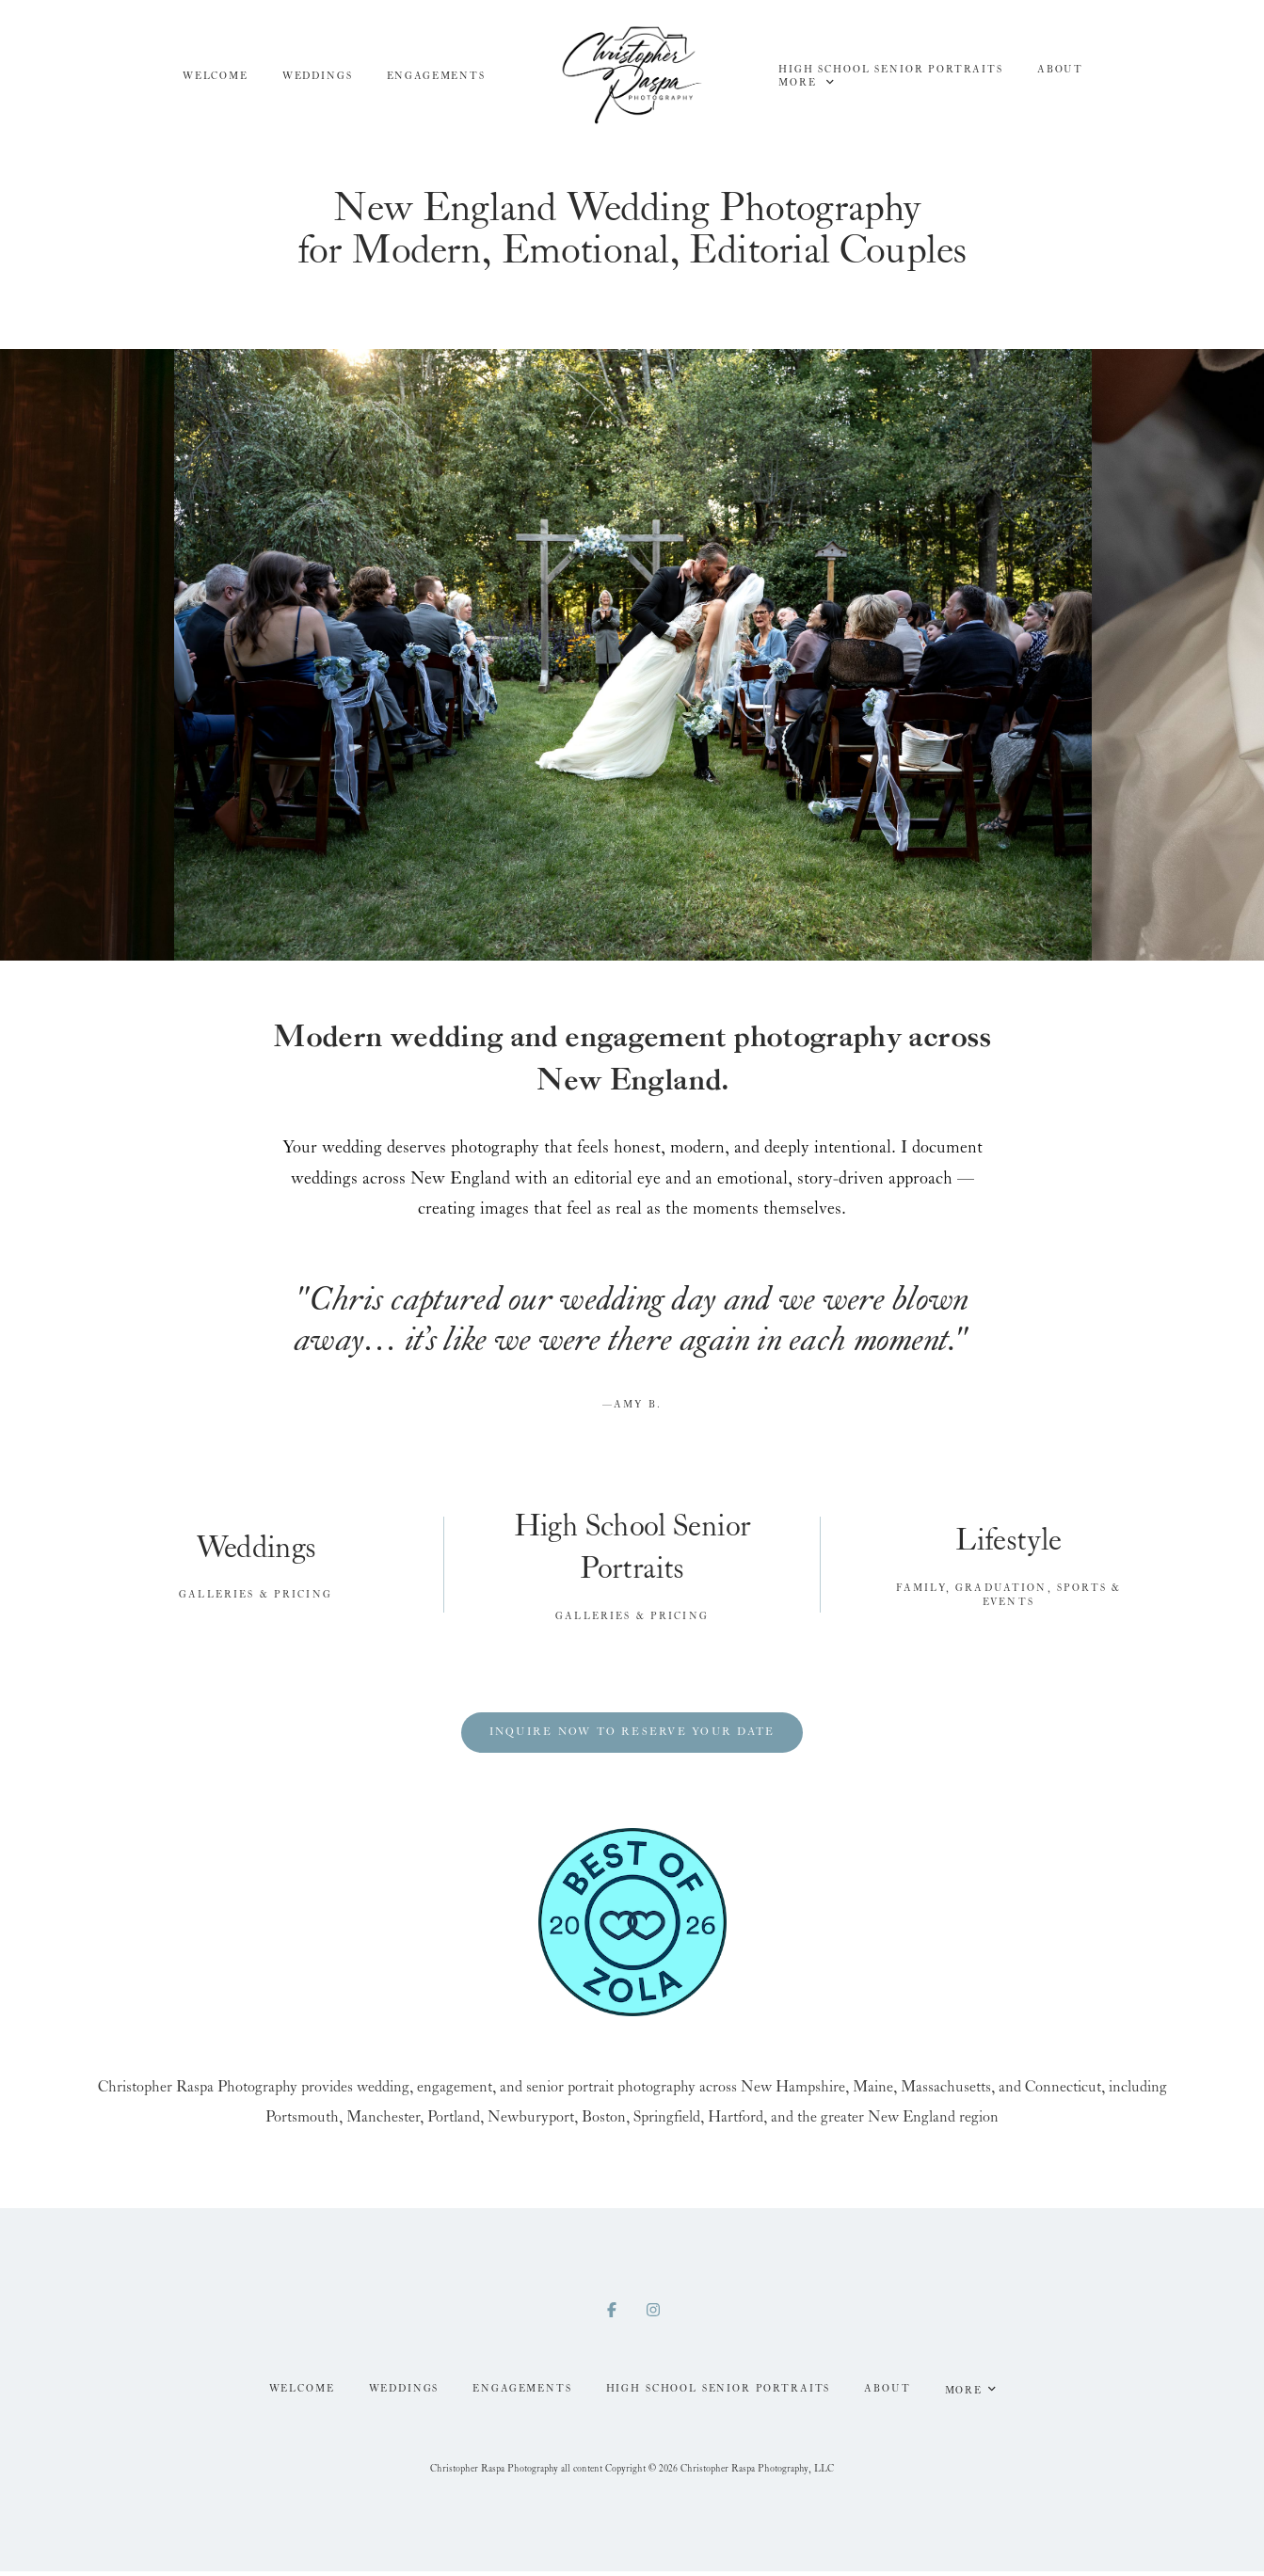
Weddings (317, 76)
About (1060, 69)
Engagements (436, 76)
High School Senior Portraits (890, 69)
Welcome (215, 76)
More (806, 82)
